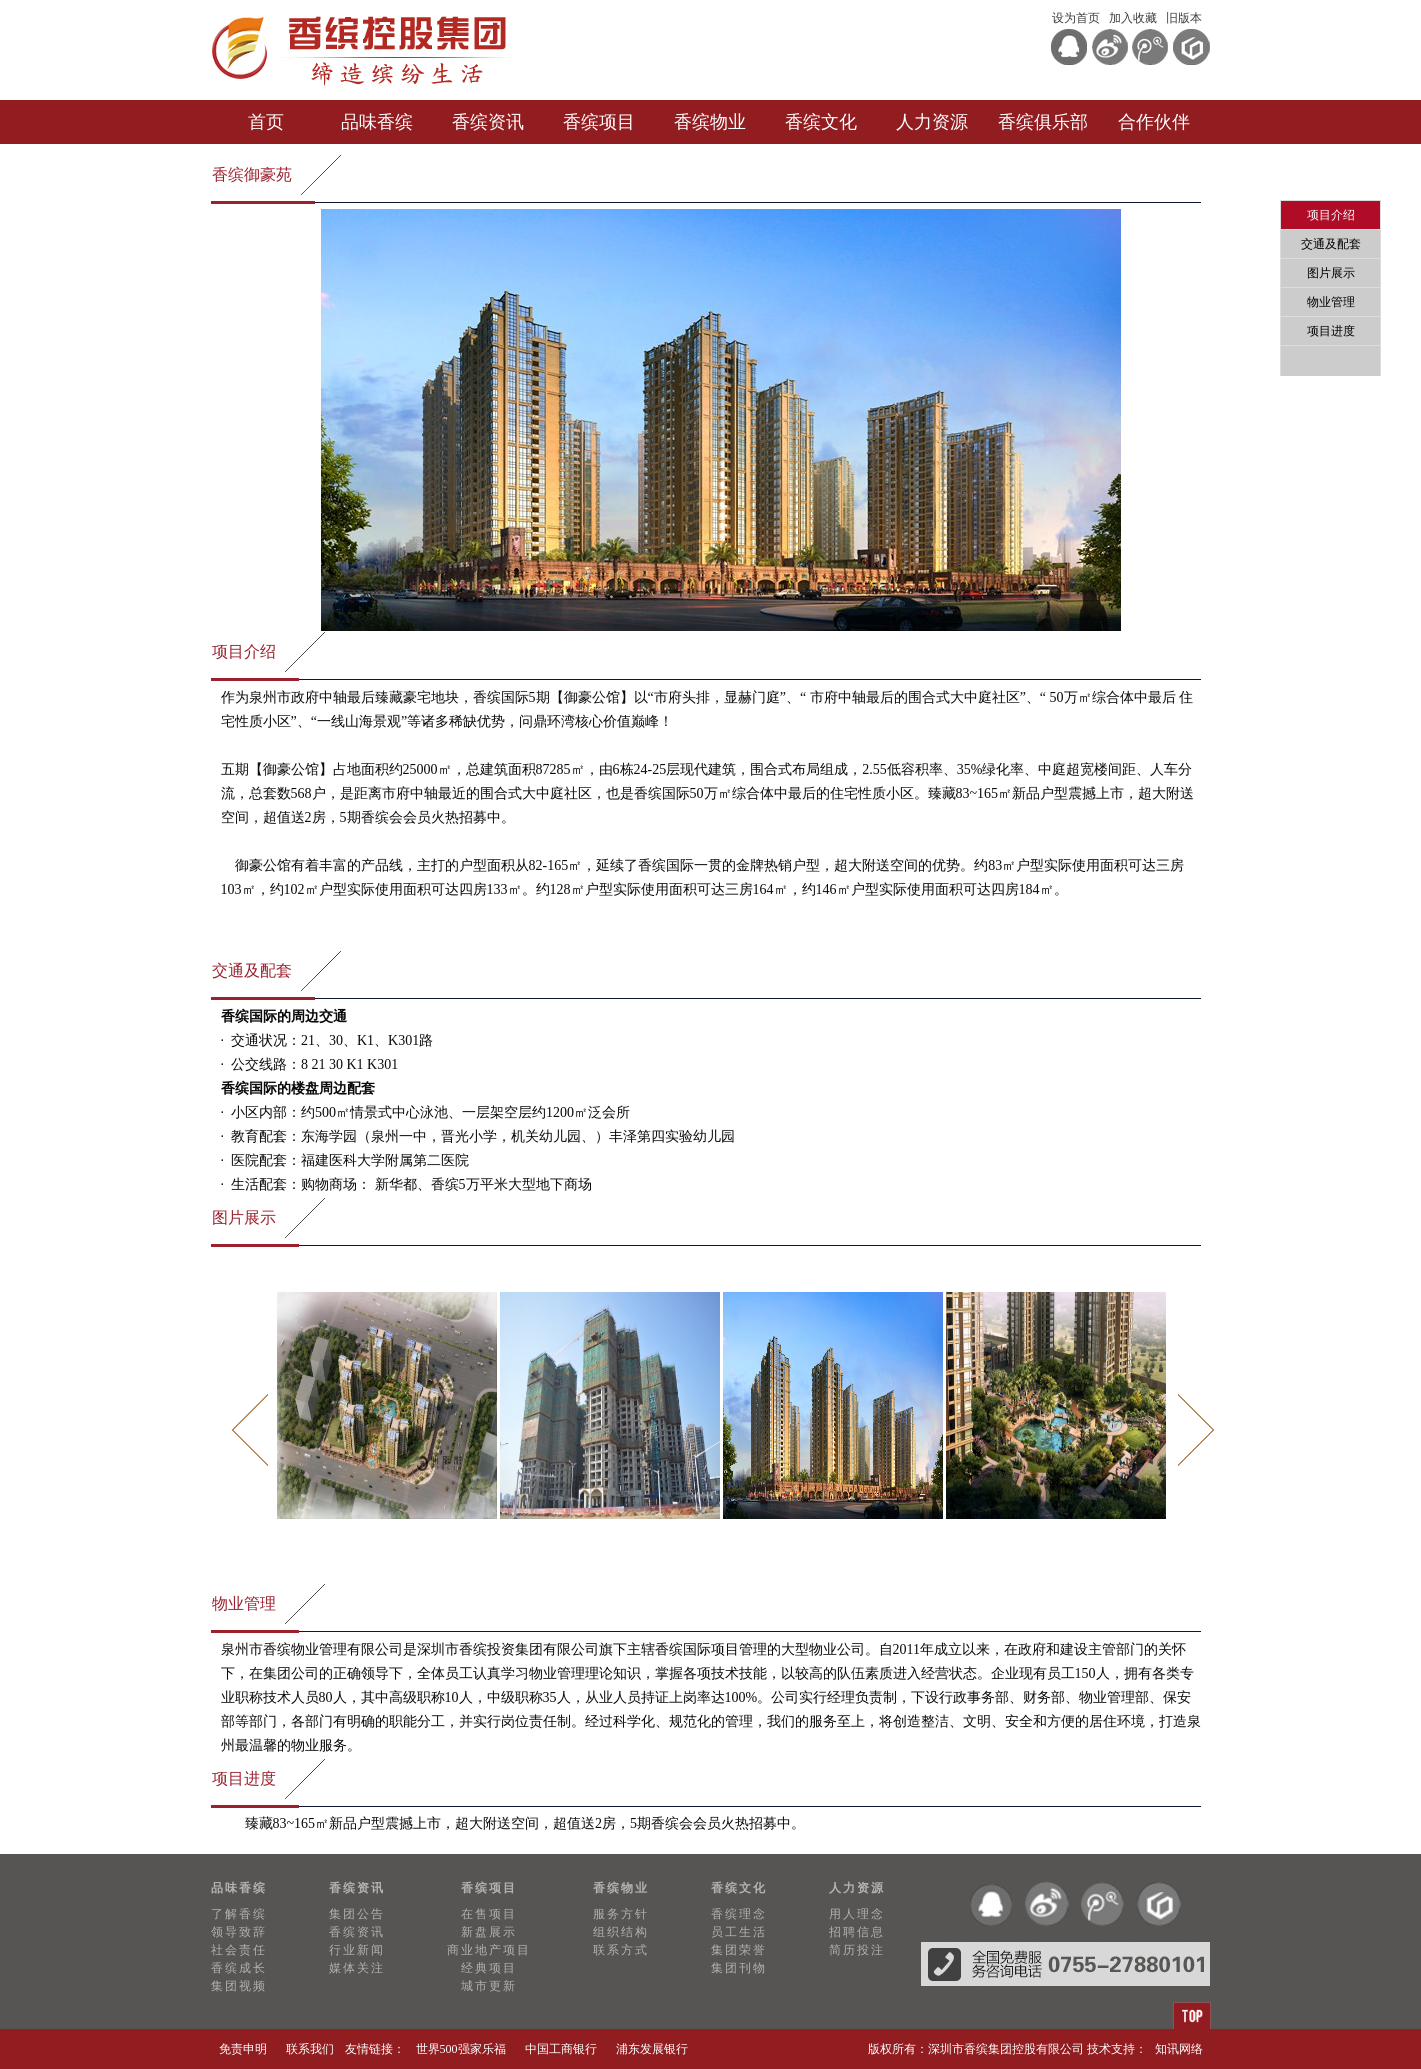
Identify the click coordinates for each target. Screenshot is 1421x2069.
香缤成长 (239, 1968)
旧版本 (1184, 18)
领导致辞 (239, 1932)
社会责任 (239, 1950)
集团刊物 (739, 1968)
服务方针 (621, 1914)
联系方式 (621, 1950)
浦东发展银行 (652, 2049)
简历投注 (857, 1950)
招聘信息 (857, 1932)
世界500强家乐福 (461, 2049)
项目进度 (244, 1778)
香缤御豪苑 (252, 174)
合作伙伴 (1154, 122)
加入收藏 (1133, 18)
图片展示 (244, 1217)
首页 (266, 122)
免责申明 (243, 2049)
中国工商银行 (561, 2049)
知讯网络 (1179, 2049)
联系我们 (310, 2049)
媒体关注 (357, 1968)
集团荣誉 (739, 1950)
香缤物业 (710, 122)
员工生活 (739, 1932)
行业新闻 (357, 1950)
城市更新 (489, 1986)
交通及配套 (252, 970)
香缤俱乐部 (1043, 122)
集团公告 (357, 1914)
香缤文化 (821, 122)
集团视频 (239, 1986)
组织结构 (621, 1932)
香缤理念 (739, 1914)
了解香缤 (239, 1914)
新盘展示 (489, 1932)
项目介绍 (244, 651)
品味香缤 (377, 122)
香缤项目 (599, 122)
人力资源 (932, 122)
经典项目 (489, 1968)
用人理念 (857, 1914)
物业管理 (244, 1603)
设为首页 (1076, 18)
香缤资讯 (488, 122)
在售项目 (489, 1914)
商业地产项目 (489, 1950)
